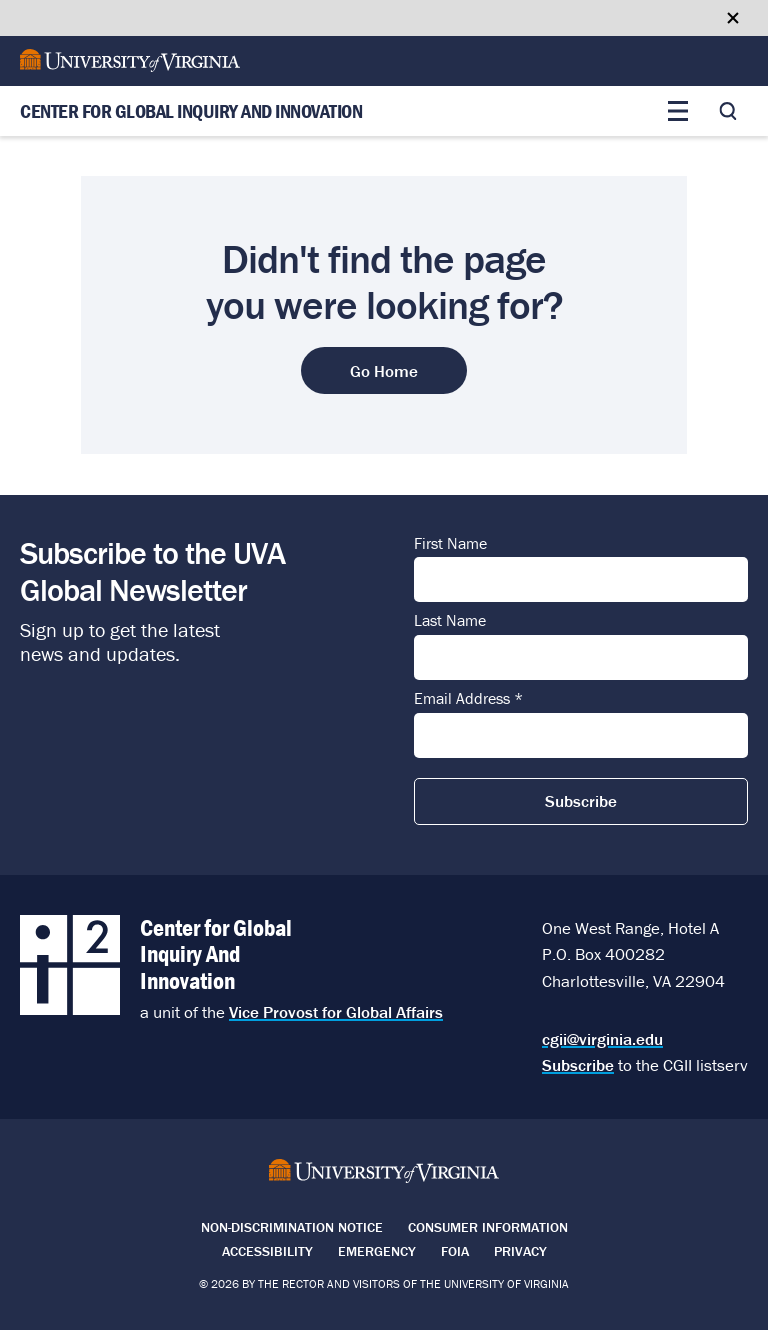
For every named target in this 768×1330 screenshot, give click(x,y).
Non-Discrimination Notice (292, 1227)
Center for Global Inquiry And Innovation (191, 111)
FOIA (455, 1251)
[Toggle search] (728, 111)
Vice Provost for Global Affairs (336, 1012)
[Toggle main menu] (678, 111)
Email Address (468, 699)
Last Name (450, 621)
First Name (450, 544)
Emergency (377, 1251)
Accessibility (267, 1251)
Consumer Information (488, 1227)
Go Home (384, 371)
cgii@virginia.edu (602, 1039)
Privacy (520, 1251)
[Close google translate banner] (733, 18)
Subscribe (578, 1065)
